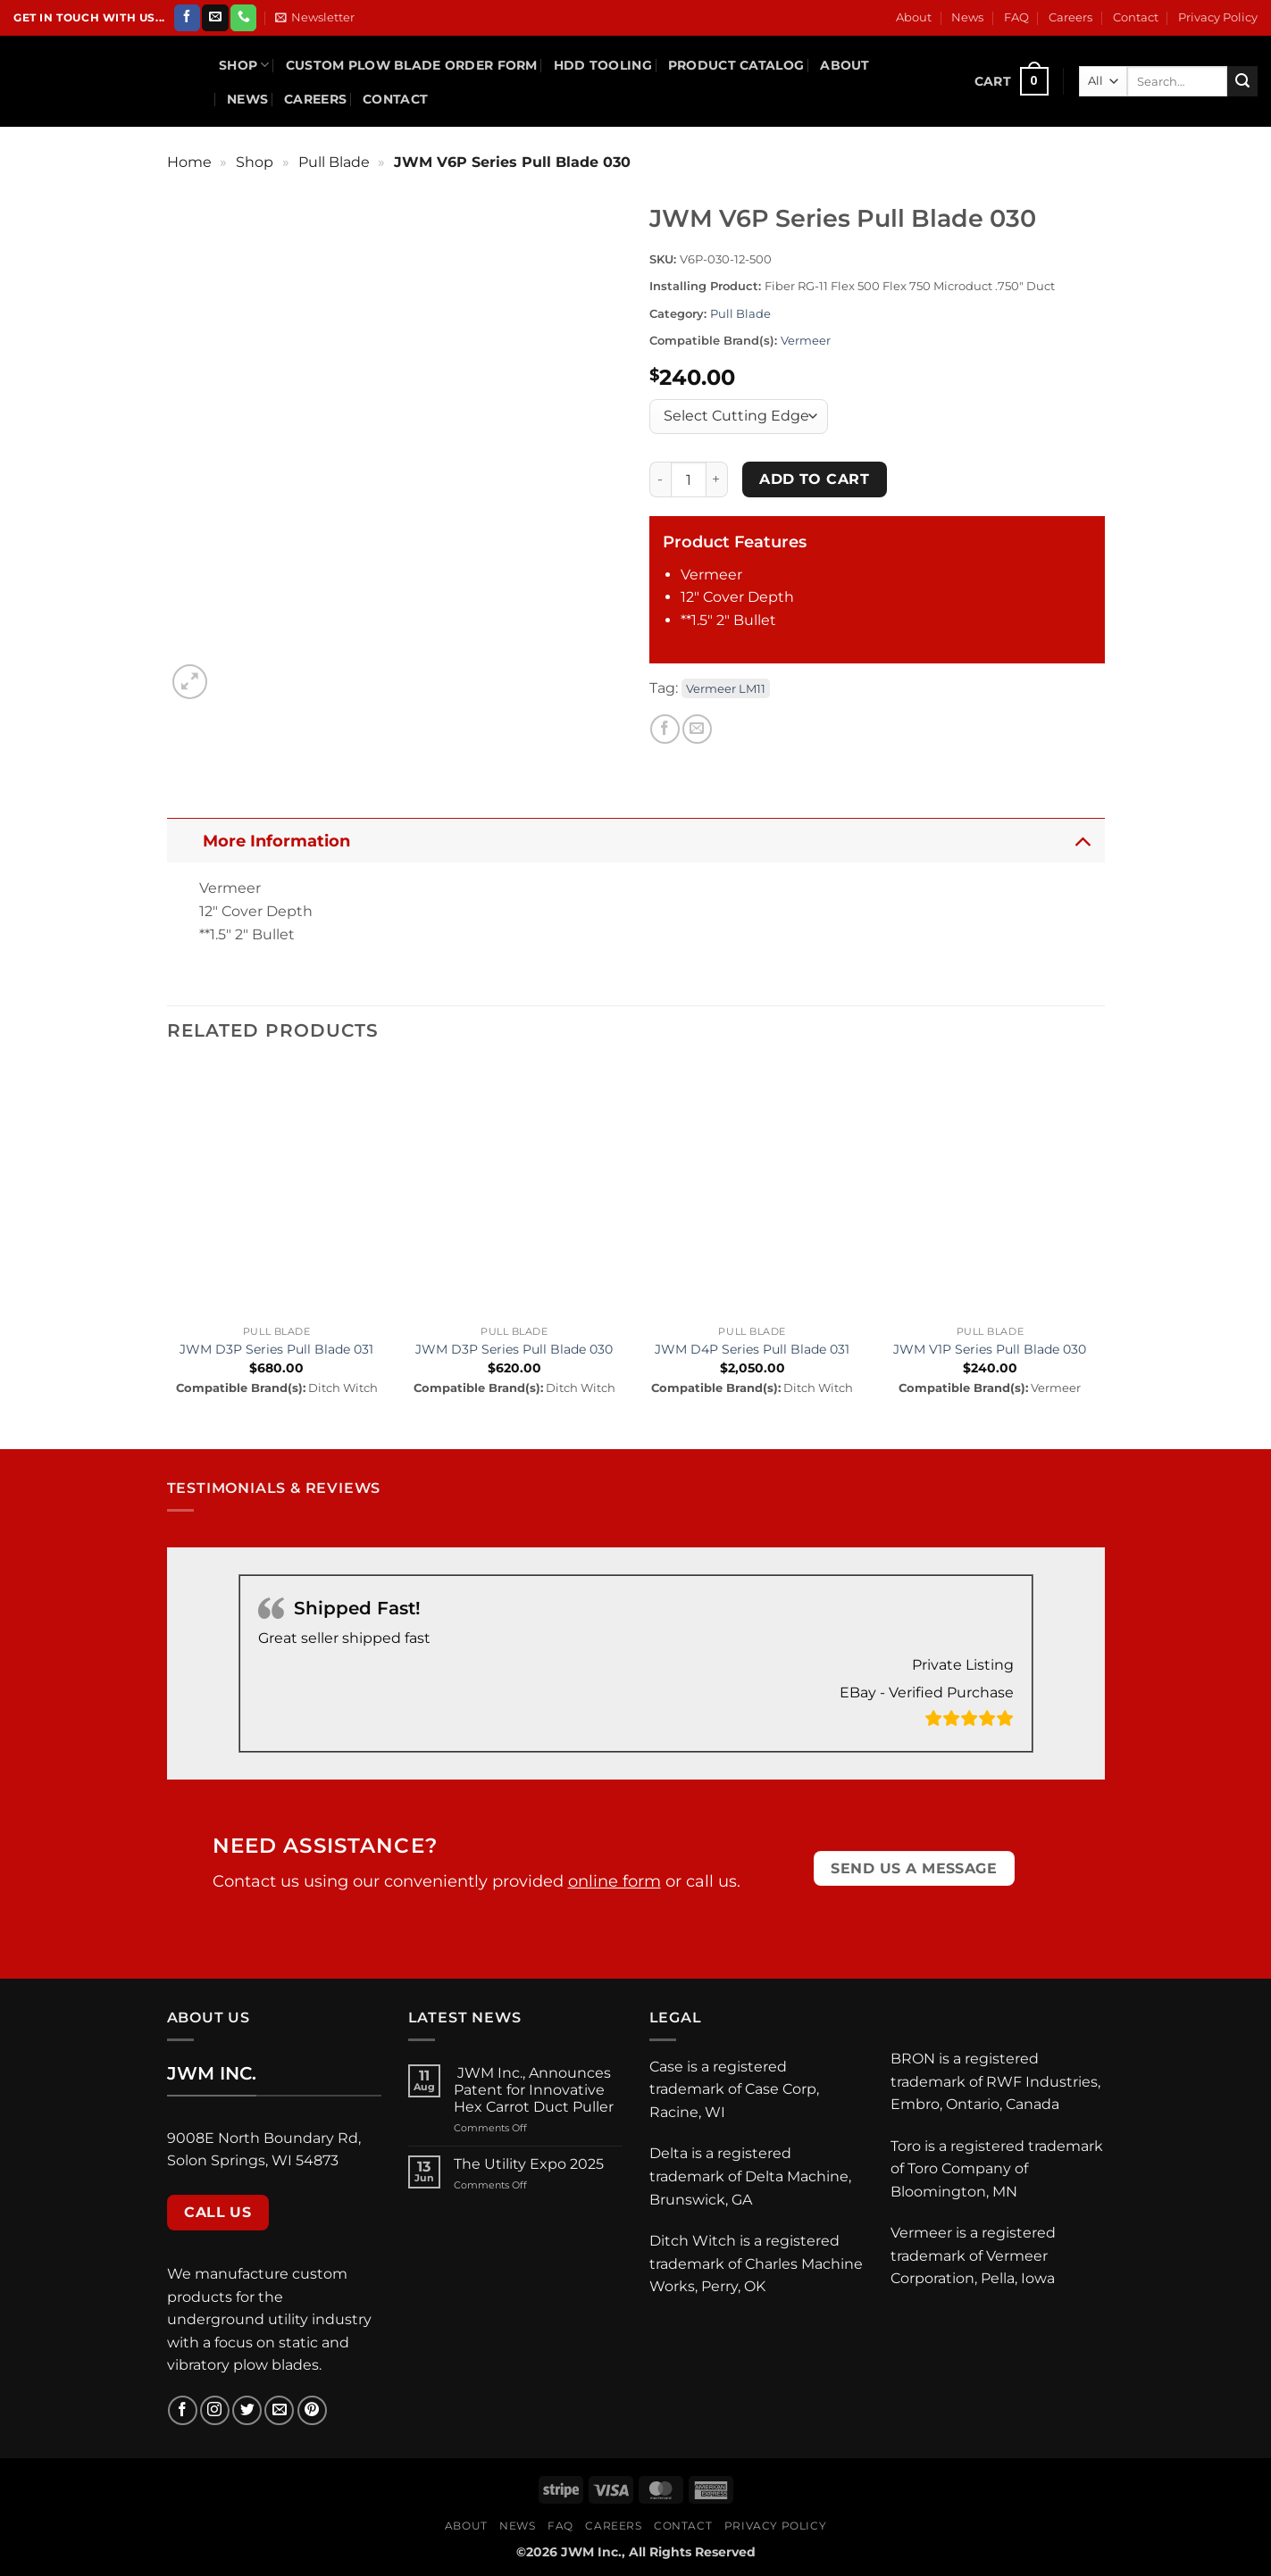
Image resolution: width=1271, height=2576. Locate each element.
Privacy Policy (1218, 17)
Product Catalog (736, 65)
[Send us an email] (215, 17)
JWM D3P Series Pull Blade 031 (276, 1349)
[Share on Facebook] (665, 729)
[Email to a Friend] (697, 729)
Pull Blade (334, 162)
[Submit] (1242, 81)
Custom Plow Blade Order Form (412, 65)
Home (189, 162)
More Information (651, 840)
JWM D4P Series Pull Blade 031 (752, 1349)
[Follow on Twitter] (247, 2410)
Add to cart (814, 479)
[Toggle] (1082, 840)
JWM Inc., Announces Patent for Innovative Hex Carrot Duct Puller (535, 2089)
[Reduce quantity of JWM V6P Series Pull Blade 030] (660, 479)
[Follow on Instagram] (215, 2410)
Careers (1070, 17)
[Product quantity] (689, 479)
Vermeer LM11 (725, 688)
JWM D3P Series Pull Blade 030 (514, 1349)
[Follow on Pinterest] (312, 2410)
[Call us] (243, 17)
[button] (315, 17)
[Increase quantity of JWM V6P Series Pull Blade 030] (717, 479)
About (914, 17)
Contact (1135, 17)
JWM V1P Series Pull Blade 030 (989, 1349)
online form (614, 1881)
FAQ (1016, 17)
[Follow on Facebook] (187, 17)
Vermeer (806, 340)
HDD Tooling (603, 65)
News (967, 17)
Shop (244, 64)
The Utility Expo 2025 (529, 2163)
